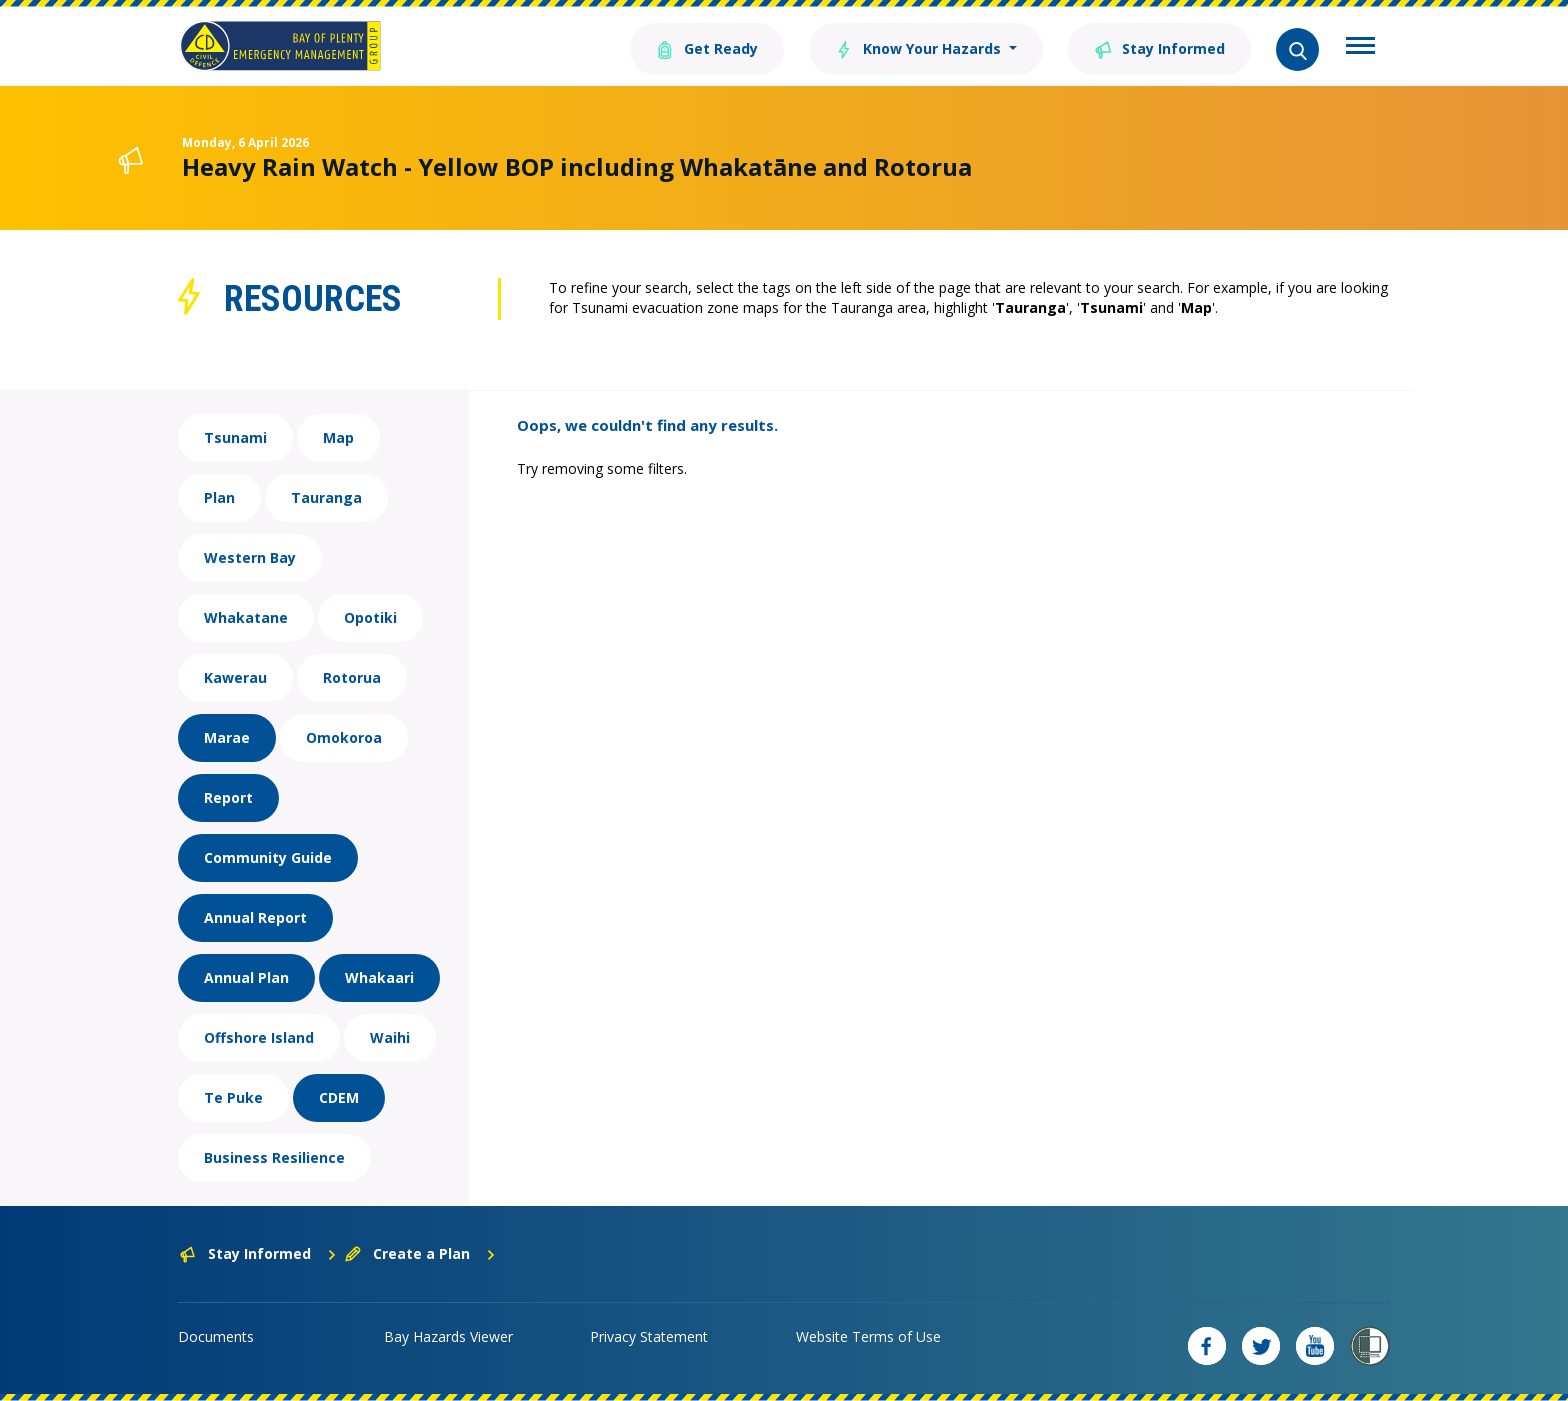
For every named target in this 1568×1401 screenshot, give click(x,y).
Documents (216, 1336)
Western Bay (250, 557)
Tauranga (326, 497)
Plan (219, 497)
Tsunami (235, 437)
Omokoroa (344, 737)
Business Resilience (274, 1157)
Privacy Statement (649, 1336)
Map (338, 437)
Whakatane (246, 617)
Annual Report (255, 917)
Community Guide (268, 857)
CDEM (339, 1097)
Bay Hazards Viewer (448, 1336)
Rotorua (352, 677)
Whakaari (379, 977)
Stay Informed (1159, 47)
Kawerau (235, 677)
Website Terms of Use (868, 1336)
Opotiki (370, 617)
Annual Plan (246, 977)
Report (228, 797)
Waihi (390, 1037)
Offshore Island (259, 1037)
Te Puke (233, 1097)
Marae (227, 737)
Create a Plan (420, 1253)
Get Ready (707, 47)
